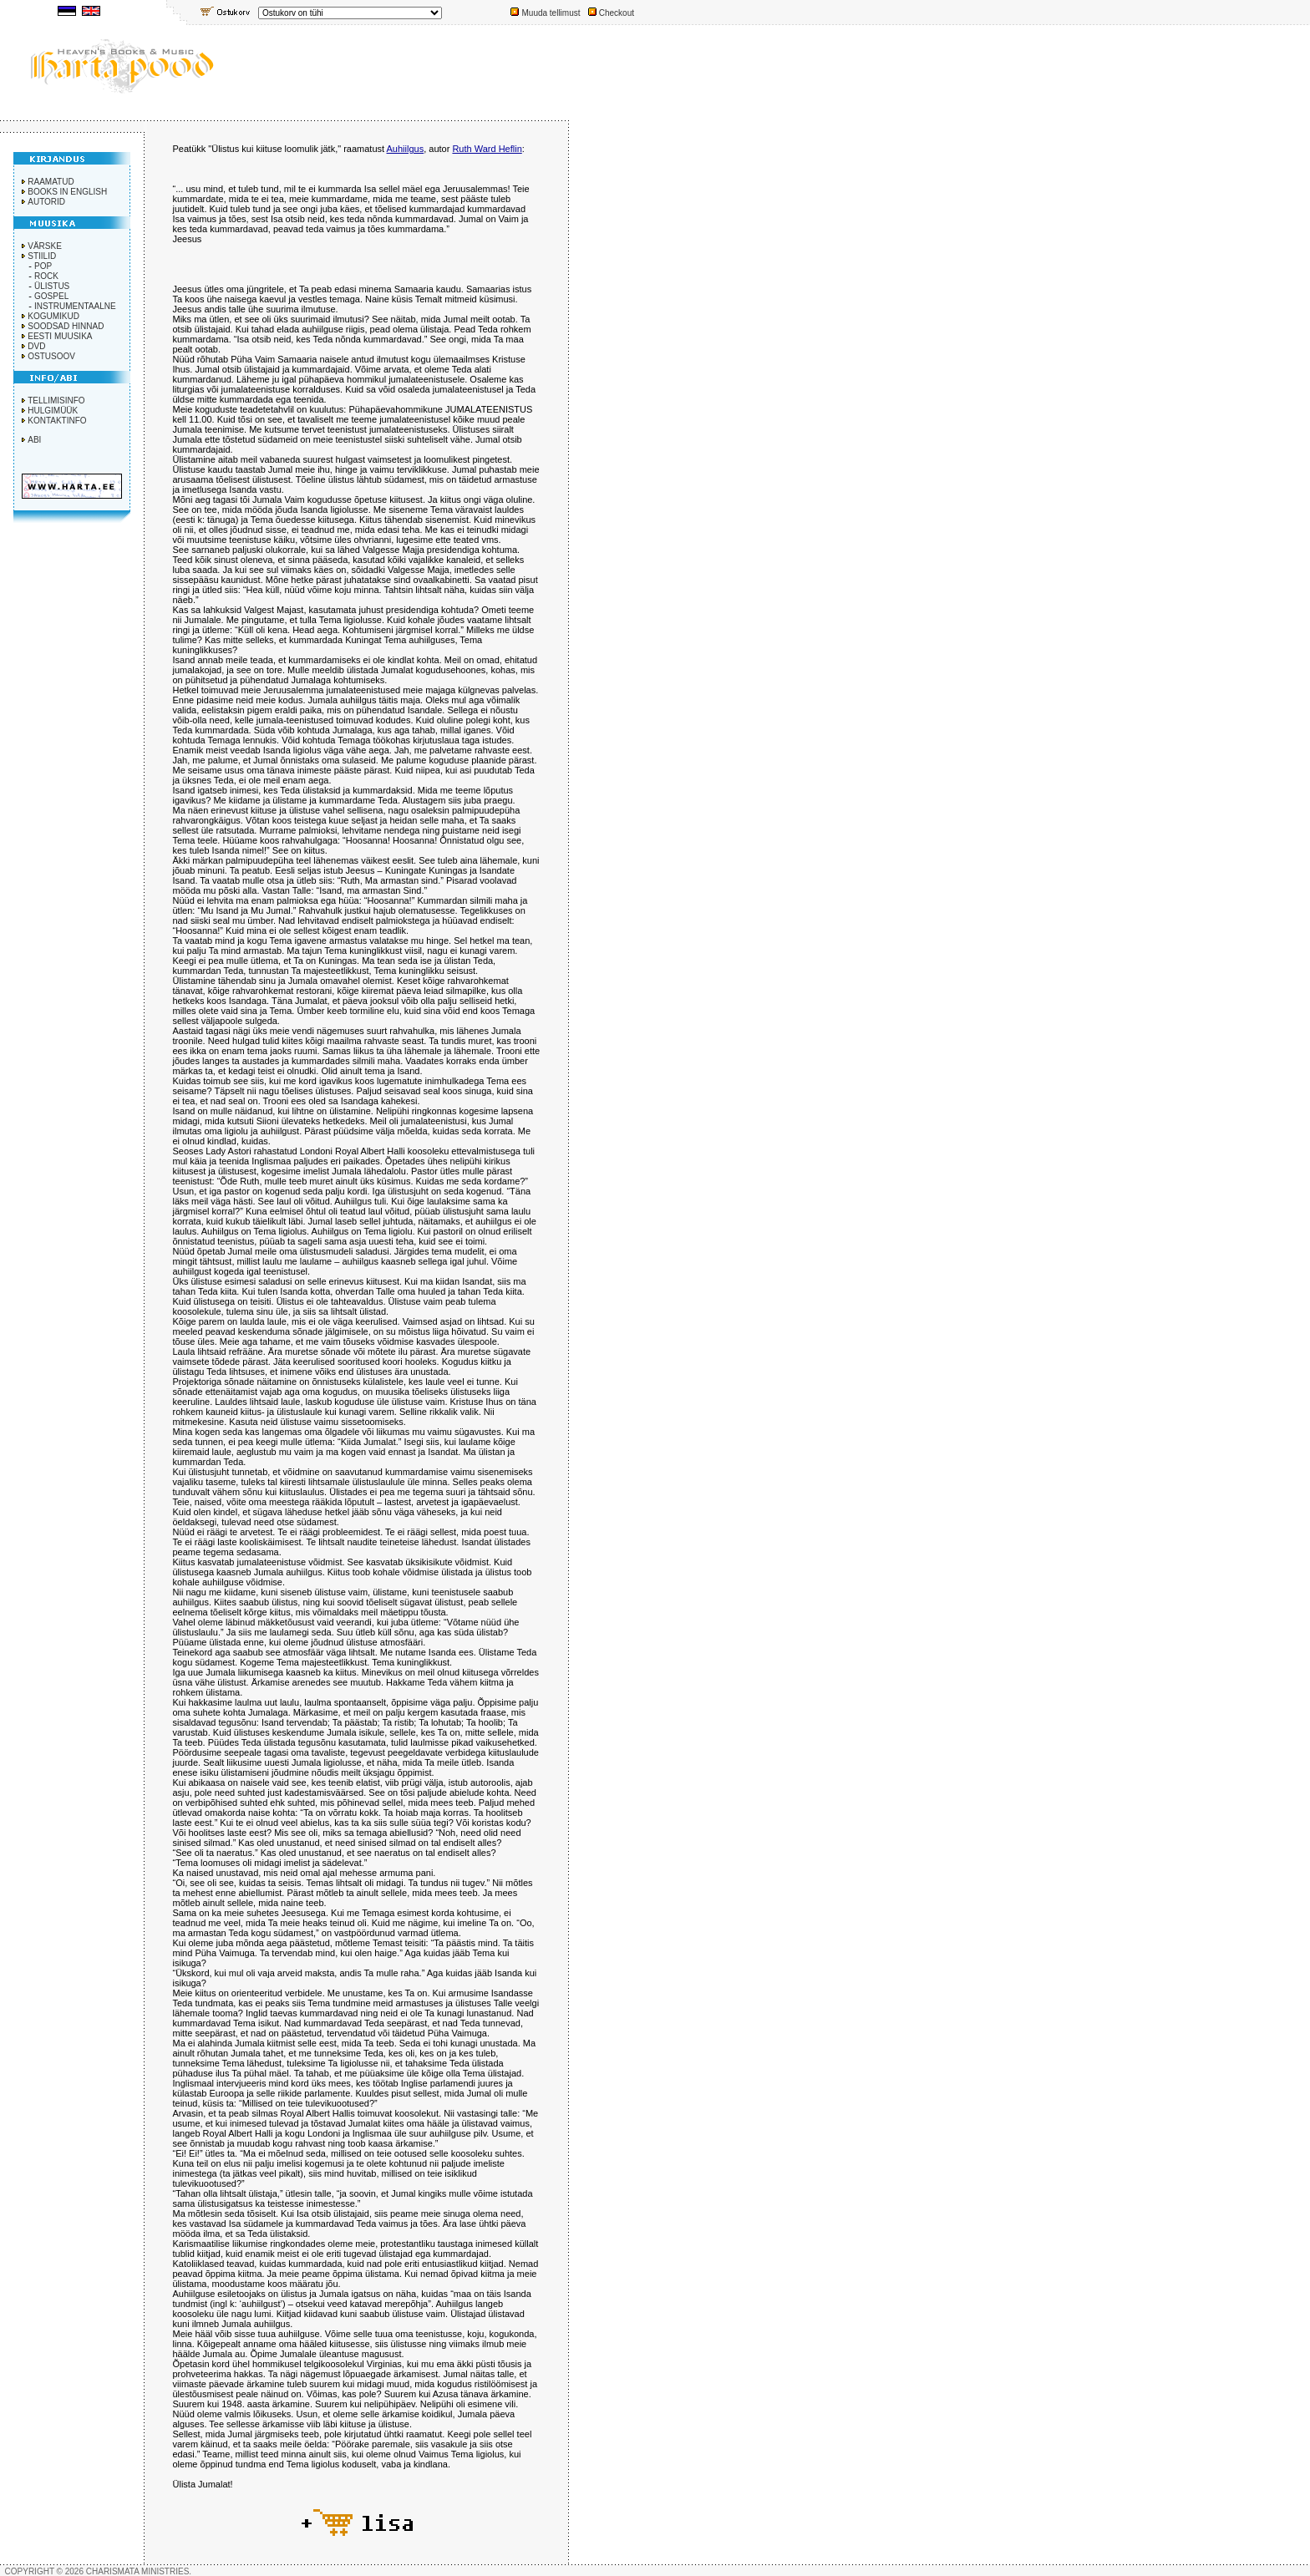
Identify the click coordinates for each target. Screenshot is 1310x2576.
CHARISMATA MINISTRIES (138, 2571)
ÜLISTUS (51, 286)
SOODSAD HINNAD (66, 326)
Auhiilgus (405, 149)
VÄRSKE (45, 246)
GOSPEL (51, 296)
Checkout (616, 13)
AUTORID (46, 201)
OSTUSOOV (51, 356)
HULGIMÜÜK (53, 410)
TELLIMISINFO (56, 400)
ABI (34, 439)
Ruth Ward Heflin (486, 149)
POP (43, 266)
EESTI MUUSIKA (60, 336)
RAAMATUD (51, 181)
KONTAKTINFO (57, 420)
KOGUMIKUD (53, 316)
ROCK (46, 276)
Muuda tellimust (550, 13)
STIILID (42, 256)
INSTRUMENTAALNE (75, 306)
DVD (36, 346)
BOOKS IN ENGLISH (67, 191)
